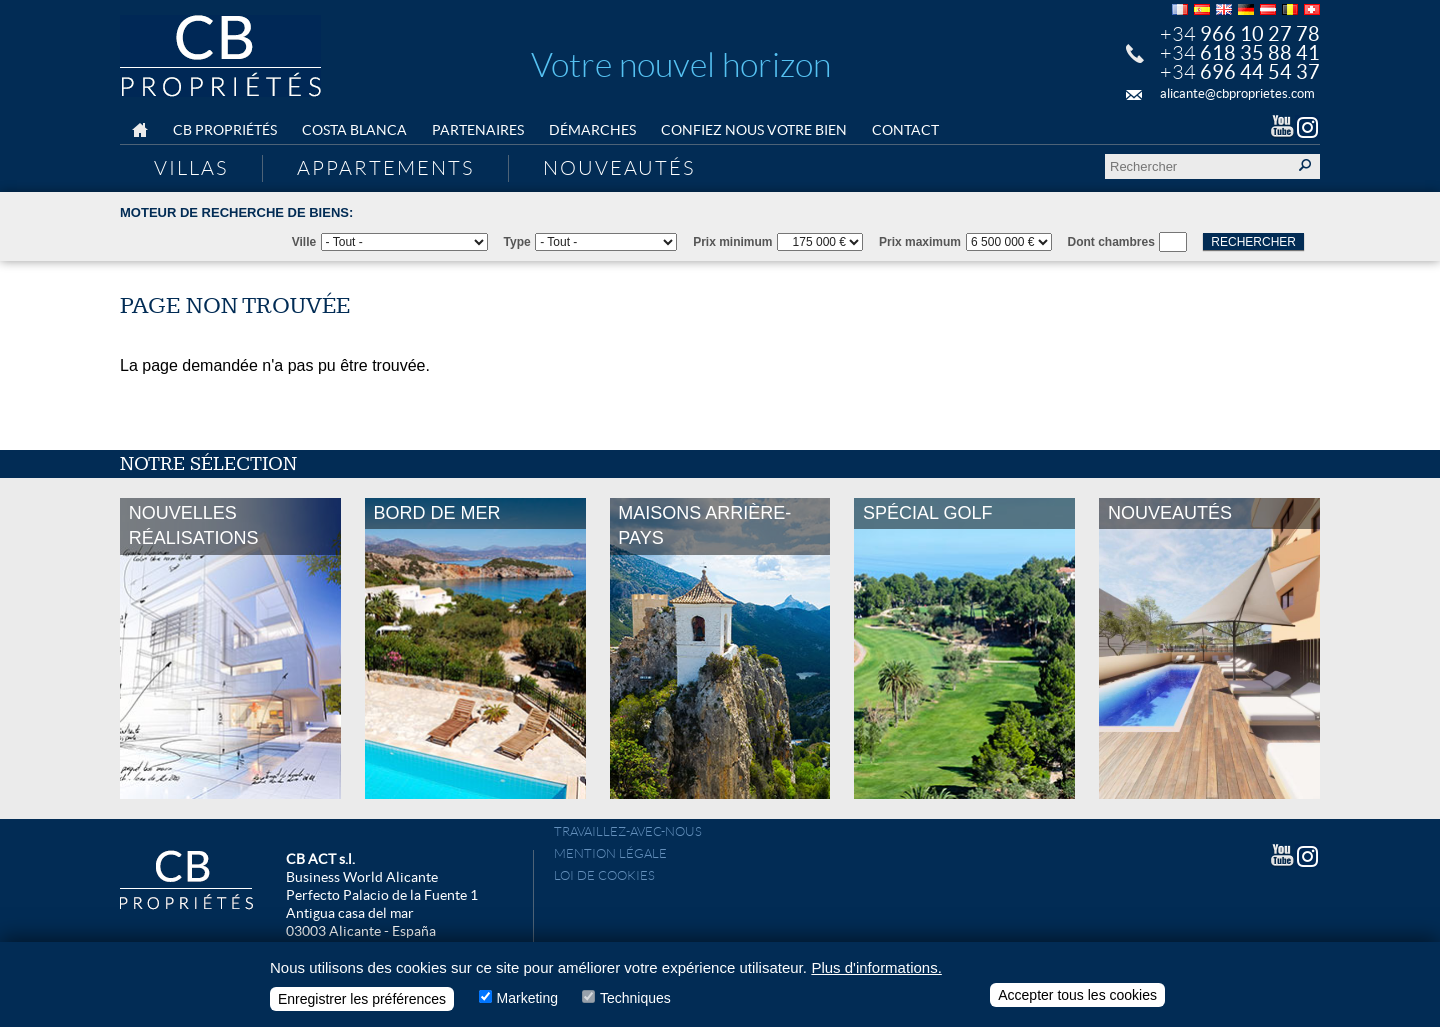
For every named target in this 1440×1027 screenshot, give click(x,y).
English (1224, 9)
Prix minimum (732, 242)
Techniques (635, 1003)
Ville (304, 242)
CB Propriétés (225, 130)
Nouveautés (619, 168)
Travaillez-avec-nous (628, 831)
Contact (905, 130)
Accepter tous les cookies (1077, 1000)
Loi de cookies (604, 875)
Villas (191, 168)
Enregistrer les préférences (362, 1004)
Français (1180, 9)
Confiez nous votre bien (754, 130)
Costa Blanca (354, 130)
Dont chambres (1111, 242)
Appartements (385, 168)
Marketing (527, 1003)
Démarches (592, 130)
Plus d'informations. (876, 972)
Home (140, 130)
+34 (1240, 34)
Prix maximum (920, 242)
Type (517, 242)
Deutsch (1246, 9)
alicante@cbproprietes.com (1237, 93)
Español (1202, 9)
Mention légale (610, 853)
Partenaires (478, 130)
